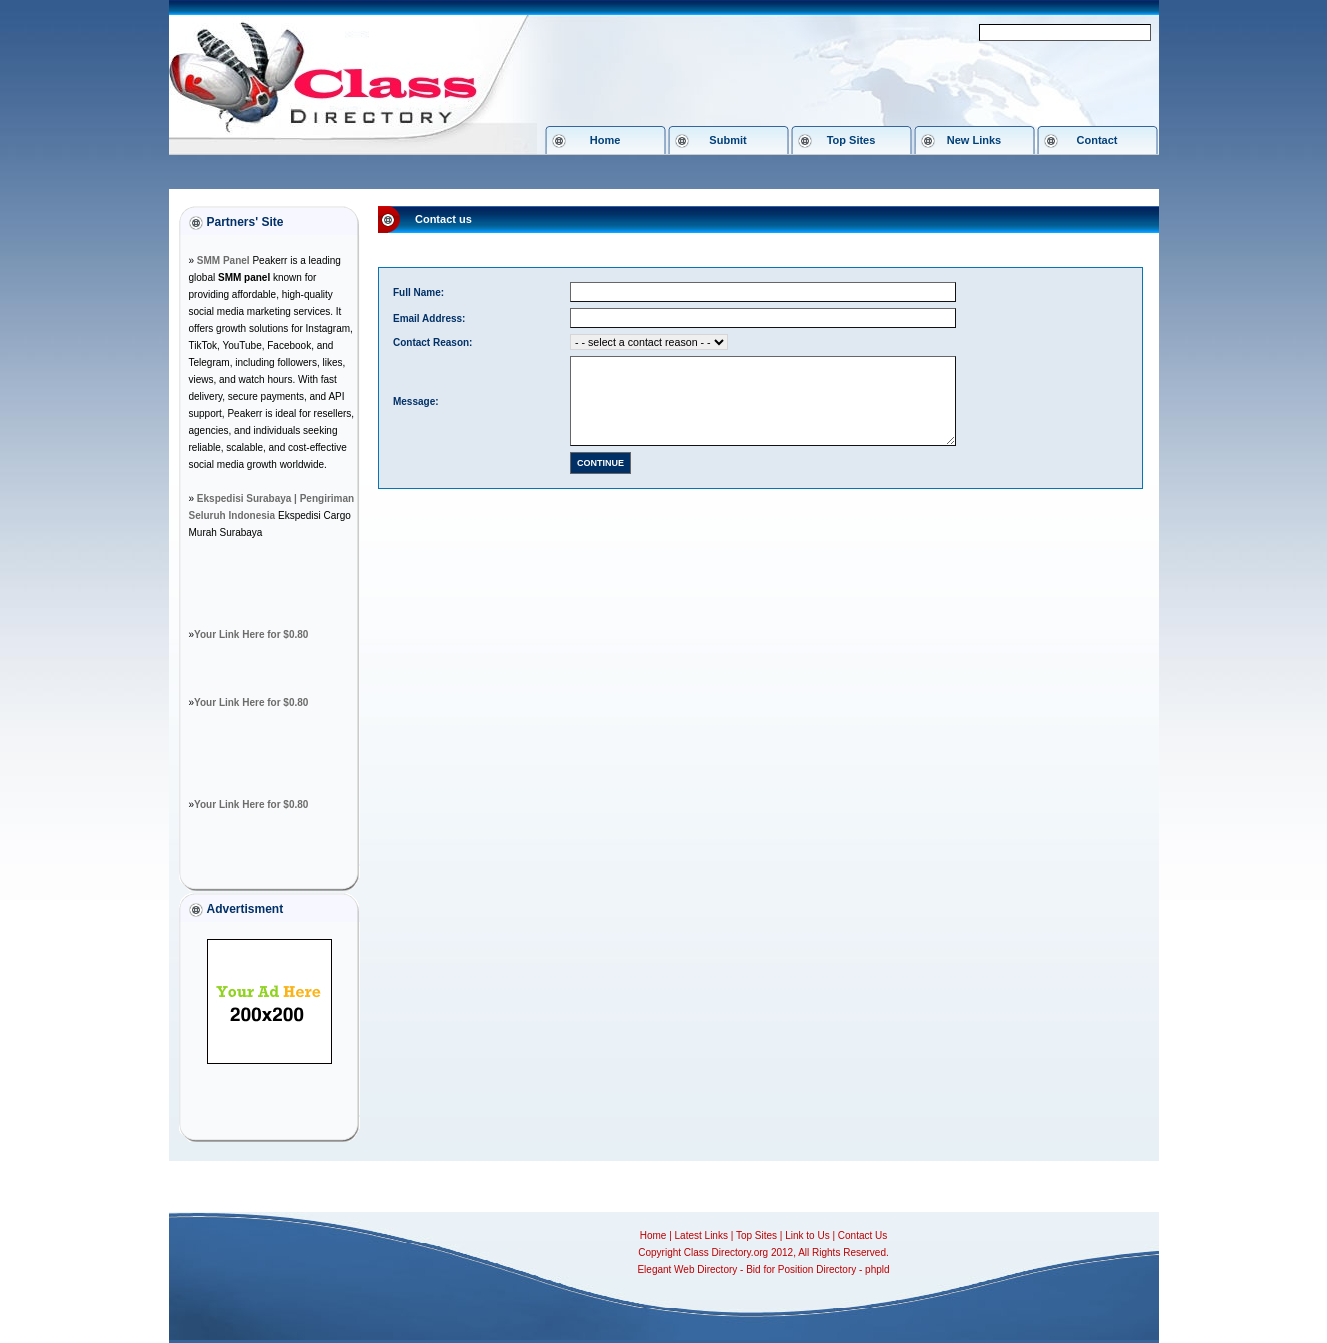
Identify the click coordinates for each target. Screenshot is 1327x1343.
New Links (974, 140)
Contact (1097, 140)
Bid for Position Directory (801, 1269)
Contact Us (862, 1235)
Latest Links (701, 1235)
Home (605, 140)
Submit (727, 140)
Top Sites (851, 140)
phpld (877, 1269)
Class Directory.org (726, 1252)
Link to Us (807, 1235)
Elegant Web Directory (687, 1269)
